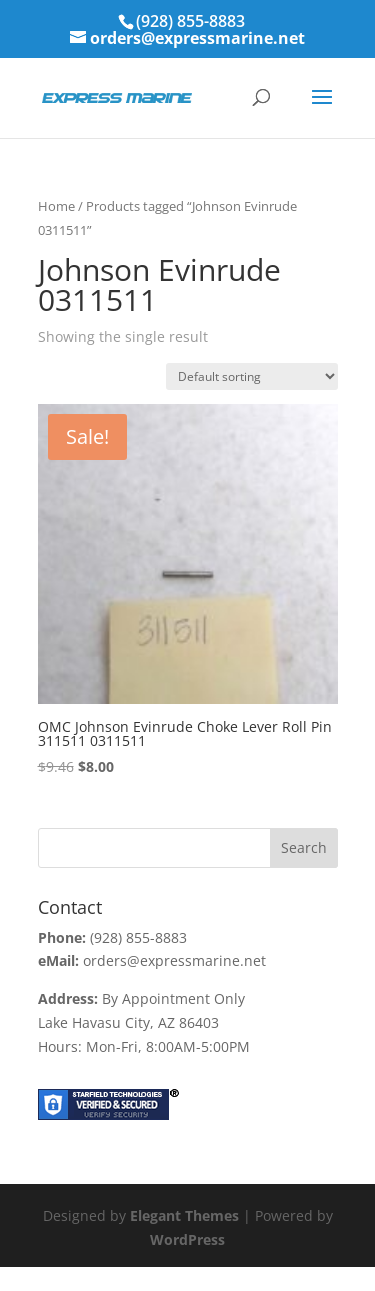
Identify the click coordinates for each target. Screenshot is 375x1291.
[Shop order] (252, 376)
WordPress (187, 1239)
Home (56, 206)
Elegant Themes (184, 1215)
